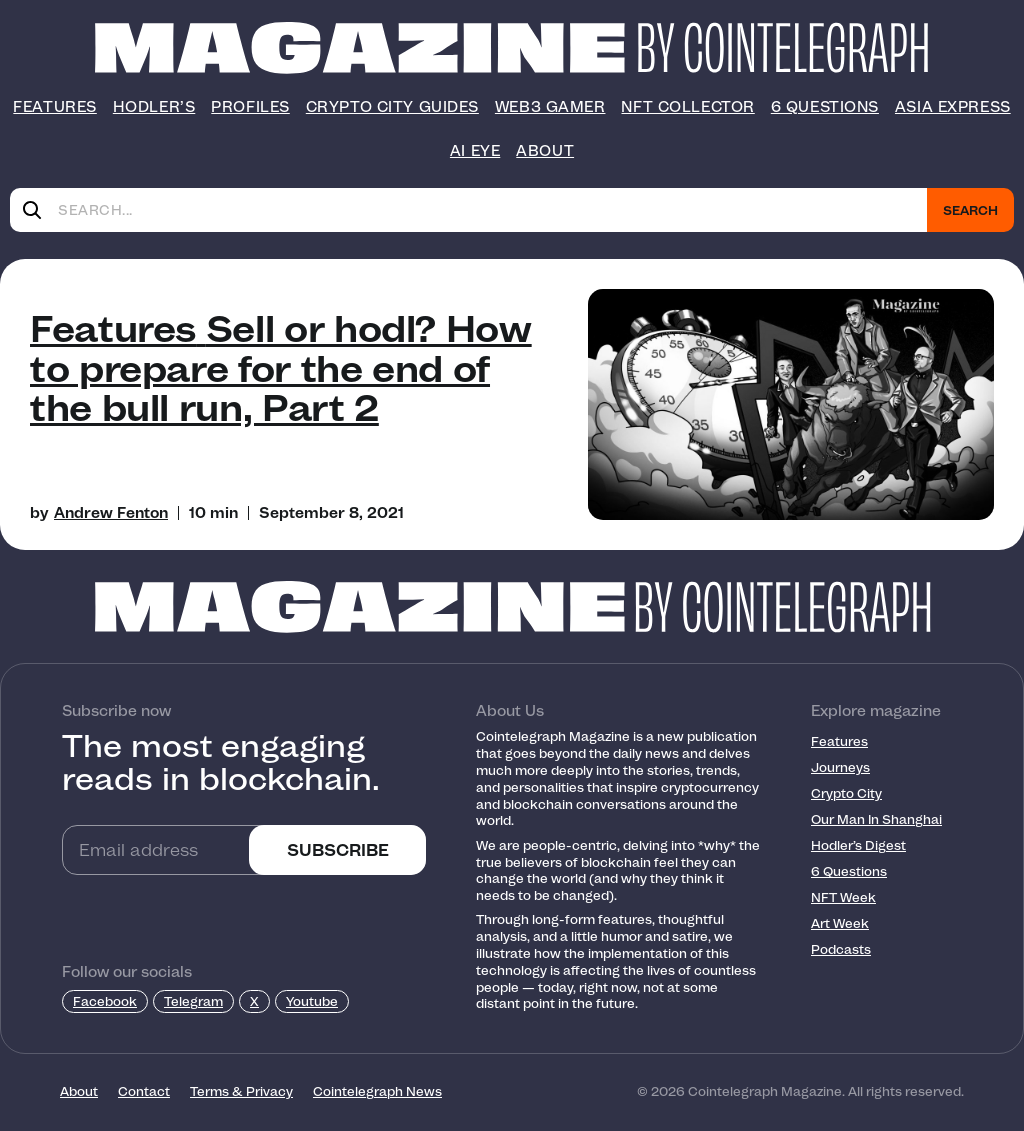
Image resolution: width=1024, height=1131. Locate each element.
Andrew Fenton (111, 513)
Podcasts (841, 949)
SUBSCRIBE (338, 850)
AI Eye (475, 151)
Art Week (840, 923)
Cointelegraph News (377, 1091)
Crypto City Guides (392, 107)
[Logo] (359, 48)
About (545, 151)
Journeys (840, 767)
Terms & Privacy (241, 1091)
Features (54, 107)
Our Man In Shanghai (876, 819)
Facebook (105, 1001)
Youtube (312, 1001)
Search (970, 210)
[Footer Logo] (512, 607)
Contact (144, 1091)
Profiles (250, 107)
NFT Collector (687, 107)
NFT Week (843, 897)
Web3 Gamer (550, 107)
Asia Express (953, 107)
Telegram (193, 1001)
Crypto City (846, 793)
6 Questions (825, 107)
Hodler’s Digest (858, 845)
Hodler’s (154, 107)
